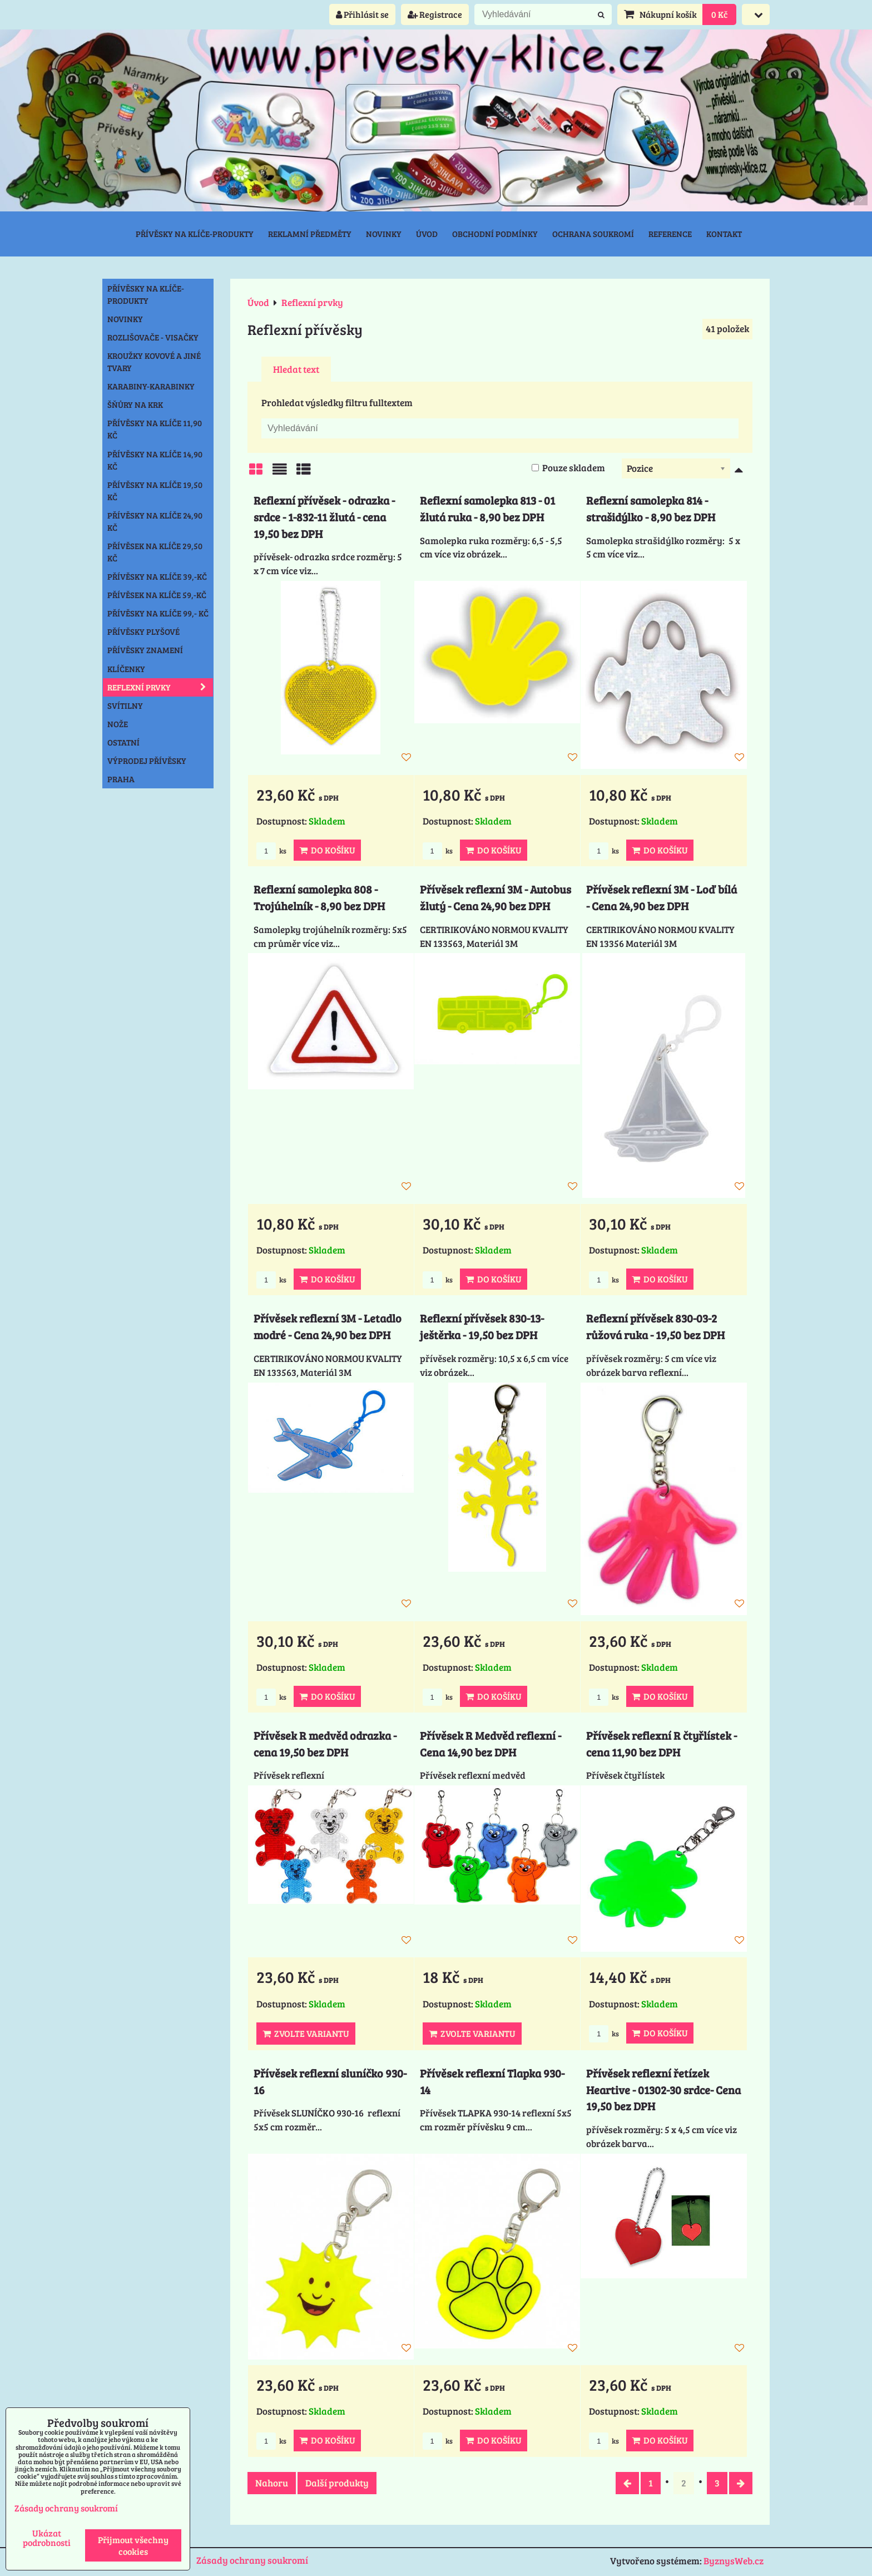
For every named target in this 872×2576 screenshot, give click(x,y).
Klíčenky (126, 668)
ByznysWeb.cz (733, 2560)
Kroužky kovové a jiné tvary (154, 361)
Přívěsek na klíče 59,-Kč (156, 594)
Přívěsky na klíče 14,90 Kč (154, 460)
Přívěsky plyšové (143, 631)
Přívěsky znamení (145, 649)
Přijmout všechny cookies (133, 2545)
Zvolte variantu (305, 2033)
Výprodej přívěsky (146, 760)
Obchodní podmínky (495, 233)
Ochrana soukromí (593, 233)
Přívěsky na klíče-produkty (195, 233)
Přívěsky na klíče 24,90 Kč (154, 521)
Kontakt (724, 233)
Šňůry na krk (135, 404)
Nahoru (271, 2482)
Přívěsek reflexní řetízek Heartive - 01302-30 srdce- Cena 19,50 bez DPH (663, 2090)
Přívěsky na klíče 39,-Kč (157, 576)
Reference (670, 233)
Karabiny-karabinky (151, 386)
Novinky (384, 233)
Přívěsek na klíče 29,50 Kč (154, 552)
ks (271, 851)
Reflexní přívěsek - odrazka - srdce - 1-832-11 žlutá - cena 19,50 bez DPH (324, 517)
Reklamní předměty (309, 233)
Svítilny (125, 705)
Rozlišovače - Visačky (153, 337)
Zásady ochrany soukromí (252, 2560)
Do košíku (327, 850)
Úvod (427, 233)
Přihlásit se (362, 14)
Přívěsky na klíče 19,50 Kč (154, 490)
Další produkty (337, 2482)
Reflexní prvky (160, 687)
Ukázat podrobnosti (47, 2537)
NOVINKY (125, 318)
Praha (121, 778)
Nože (117, 723)
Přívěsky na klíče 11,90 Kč (154, 429)
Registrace (435, 14)
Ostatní (123, 742)
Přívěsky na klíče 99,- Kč (158, 613)
